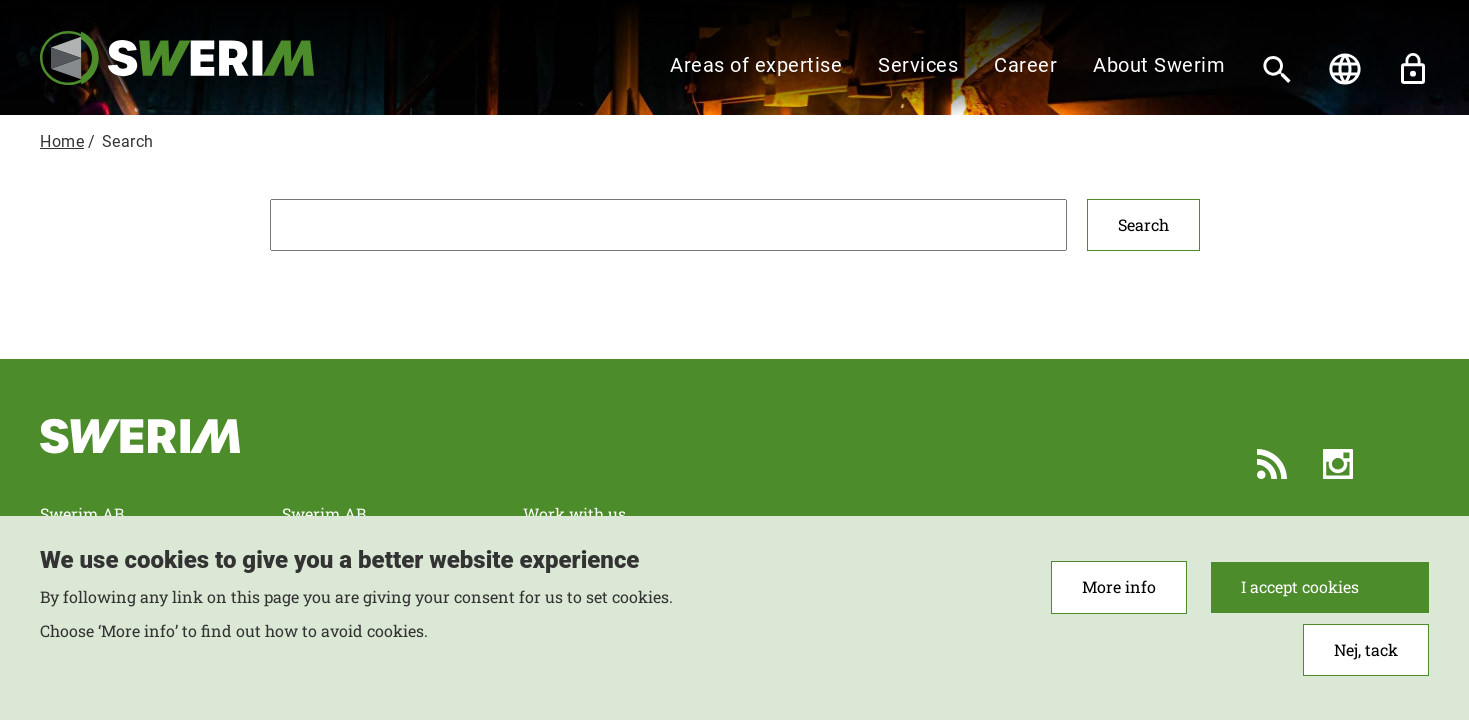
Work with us (574, 513)
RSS (1272, 464)
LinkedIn (1404, 464)
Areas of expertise (756, 65)
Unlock (1413, 69)
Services (918, 65)
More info (1119, 598)
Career (1025, 65)
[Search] (1277, 69)
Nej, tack (1366, 661)
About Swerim (1159, 65)
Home (62, 141)
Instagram (1338, 464)
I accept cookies (1300, 598)
